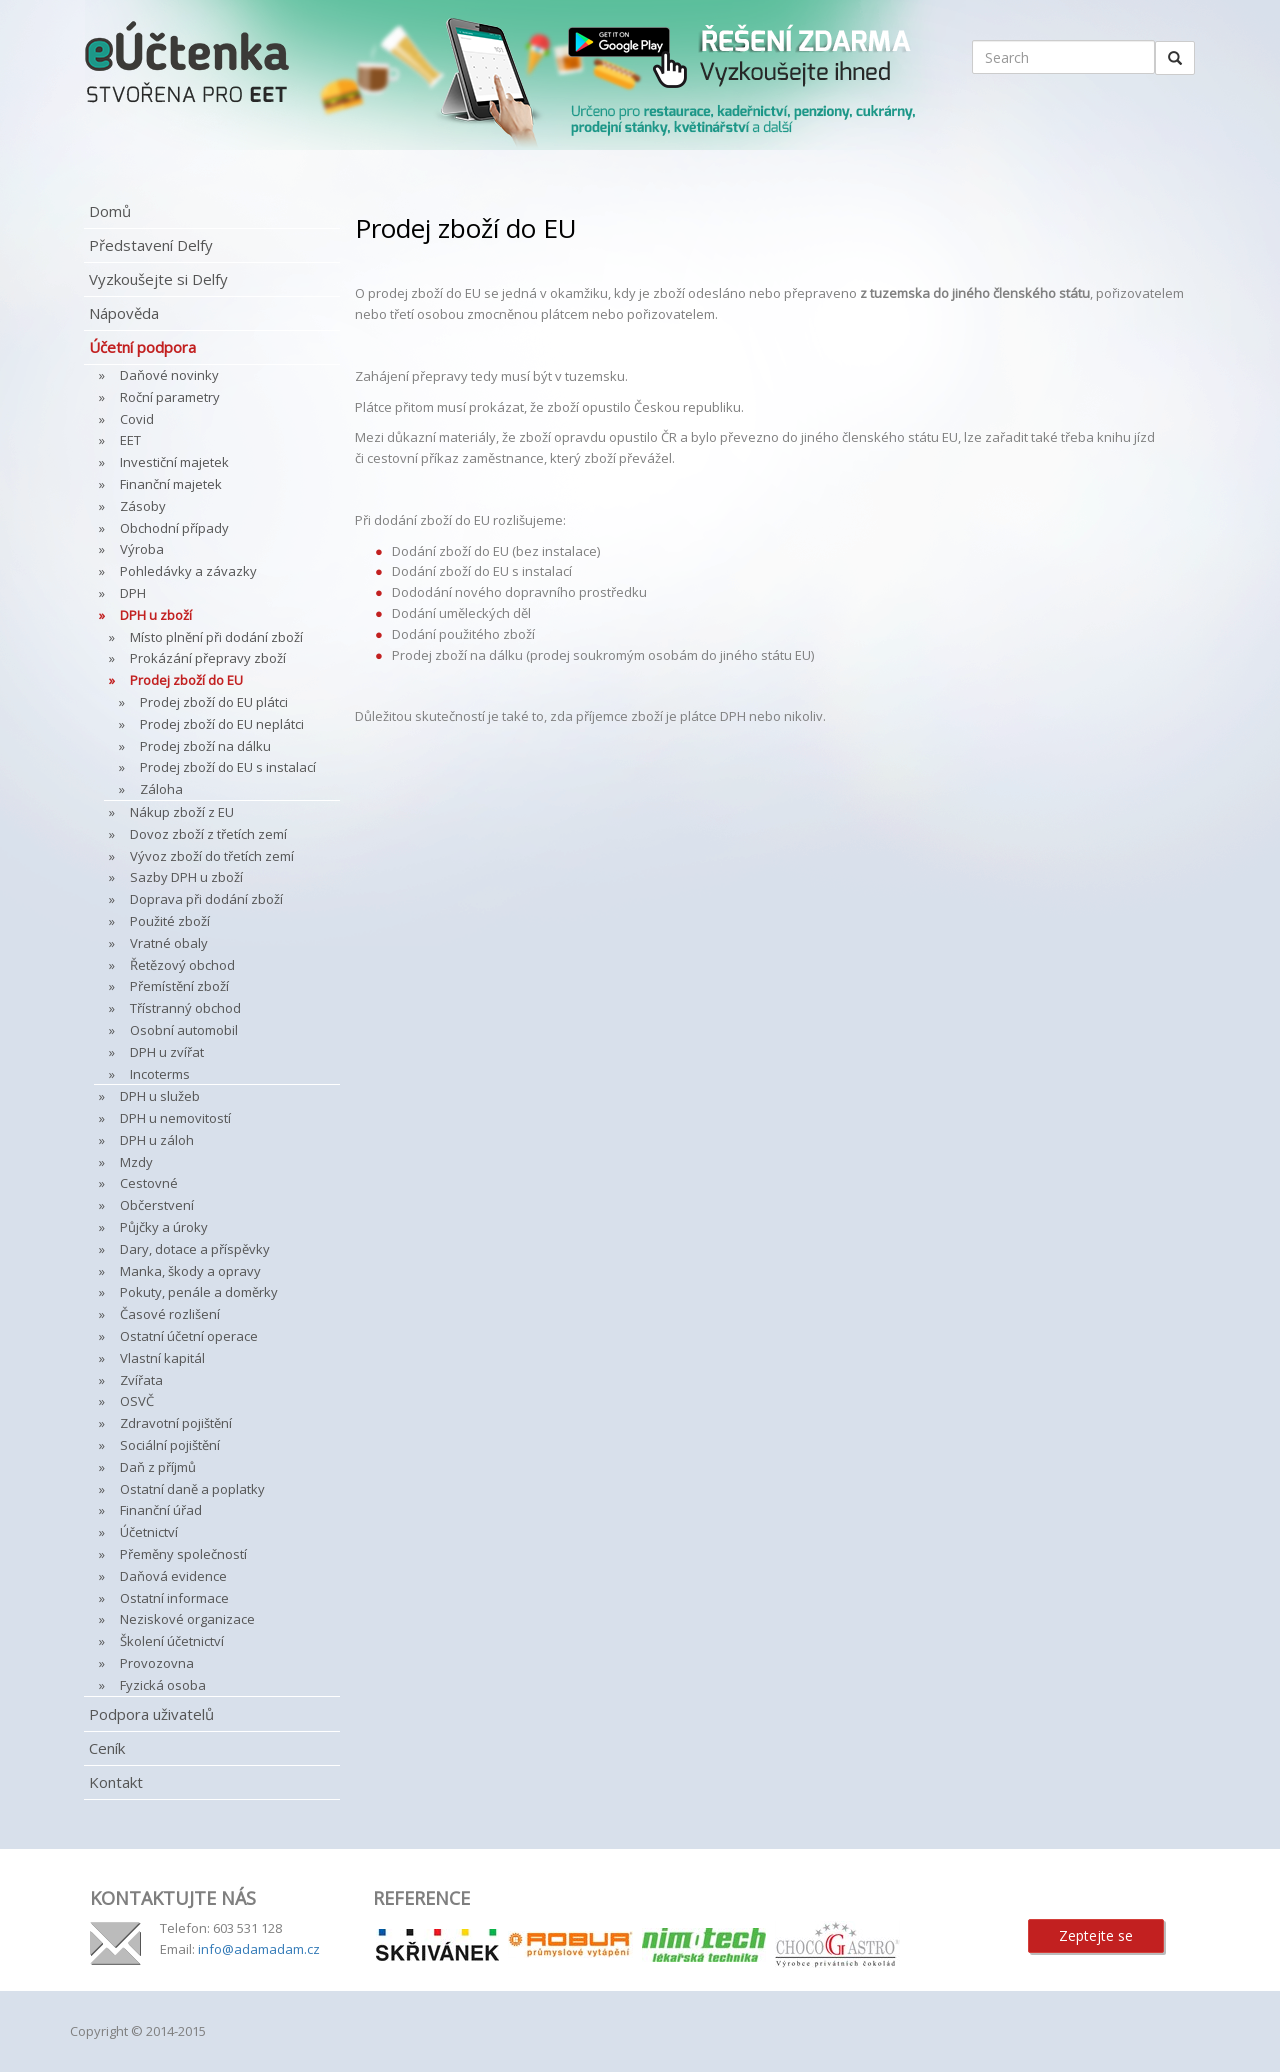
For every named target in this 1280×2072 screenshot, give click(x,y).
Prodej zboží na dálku (205, 746)
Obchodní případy (174, 528)
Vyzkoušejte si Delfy (158, 279)
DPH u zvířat (167, 1052)
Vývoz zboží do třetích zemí (212, 856)
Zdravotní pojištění (176, 1423)
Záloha (161, 789)
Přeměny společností (183, 1554)
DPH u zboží (156, 615)
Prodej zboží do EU (186, 680)
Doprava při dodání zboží (206, 899)
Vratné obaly (169, 943)
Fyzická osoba (163, 1685)
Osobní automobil (184, 1030)
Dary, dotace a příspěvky (195, 1249)
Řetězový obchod (182, 965)
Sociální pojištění (170, 1445)
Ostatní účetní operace (189, 1336)
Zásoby (143, 506)
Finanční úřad (161, 1510)
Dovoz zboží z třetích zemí (208, 834)
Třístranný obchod (185, 1008)
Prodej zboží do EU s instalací (228, 767)
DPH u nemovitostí (175, 1118)
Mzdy (136, 1162)
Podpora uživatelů (151, 1714)
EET (130, 440)
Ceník (107, 1748)
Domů (110, 211)
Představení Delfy (151, 245)
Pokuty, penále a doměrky (199, 1292)
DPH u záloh (157, 1140)
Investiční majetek (174, 462)
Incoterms (160, 1074)
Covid (137, 419)
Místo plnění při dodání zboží (216, 637)
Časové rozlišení (170, 1314)
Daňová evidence (173, 1576)
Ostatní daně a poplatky (192, 1489)
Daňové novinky (169, 375)
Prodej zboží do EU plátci (214, 702)
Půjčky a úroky (164, 1227)
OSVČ (137, 1401)
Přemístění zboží (179, 986)
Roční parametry (170, 397)
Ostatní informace (174, 1598)
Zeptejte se (1096, 1935)
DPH (133, 593)
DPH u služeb (160, 1096)
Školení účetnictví (172, 1641)
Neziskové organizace (187, 1619)
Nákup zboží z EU (182, 812)
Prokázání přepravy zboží (208, 658)
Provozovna (157, 1663)
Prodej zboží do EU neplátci (222, 724)
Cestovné (149, 1183)
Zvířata (141, 1380)
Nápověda (124, 313)
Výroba (142, 549)
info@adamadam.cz (259, 1949)
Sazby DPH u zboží (186, 877)
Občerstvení (157, 1205)
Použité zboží (170, 921)
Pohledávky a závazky (188, 571)
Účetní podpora (142, 347)
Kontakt (116, 1782)
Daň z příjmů (158, 1467)
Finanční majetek (171, 484)
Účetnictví (149, 1532)
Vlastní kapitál (162, 1358)
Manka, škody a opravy (190, 1271)
